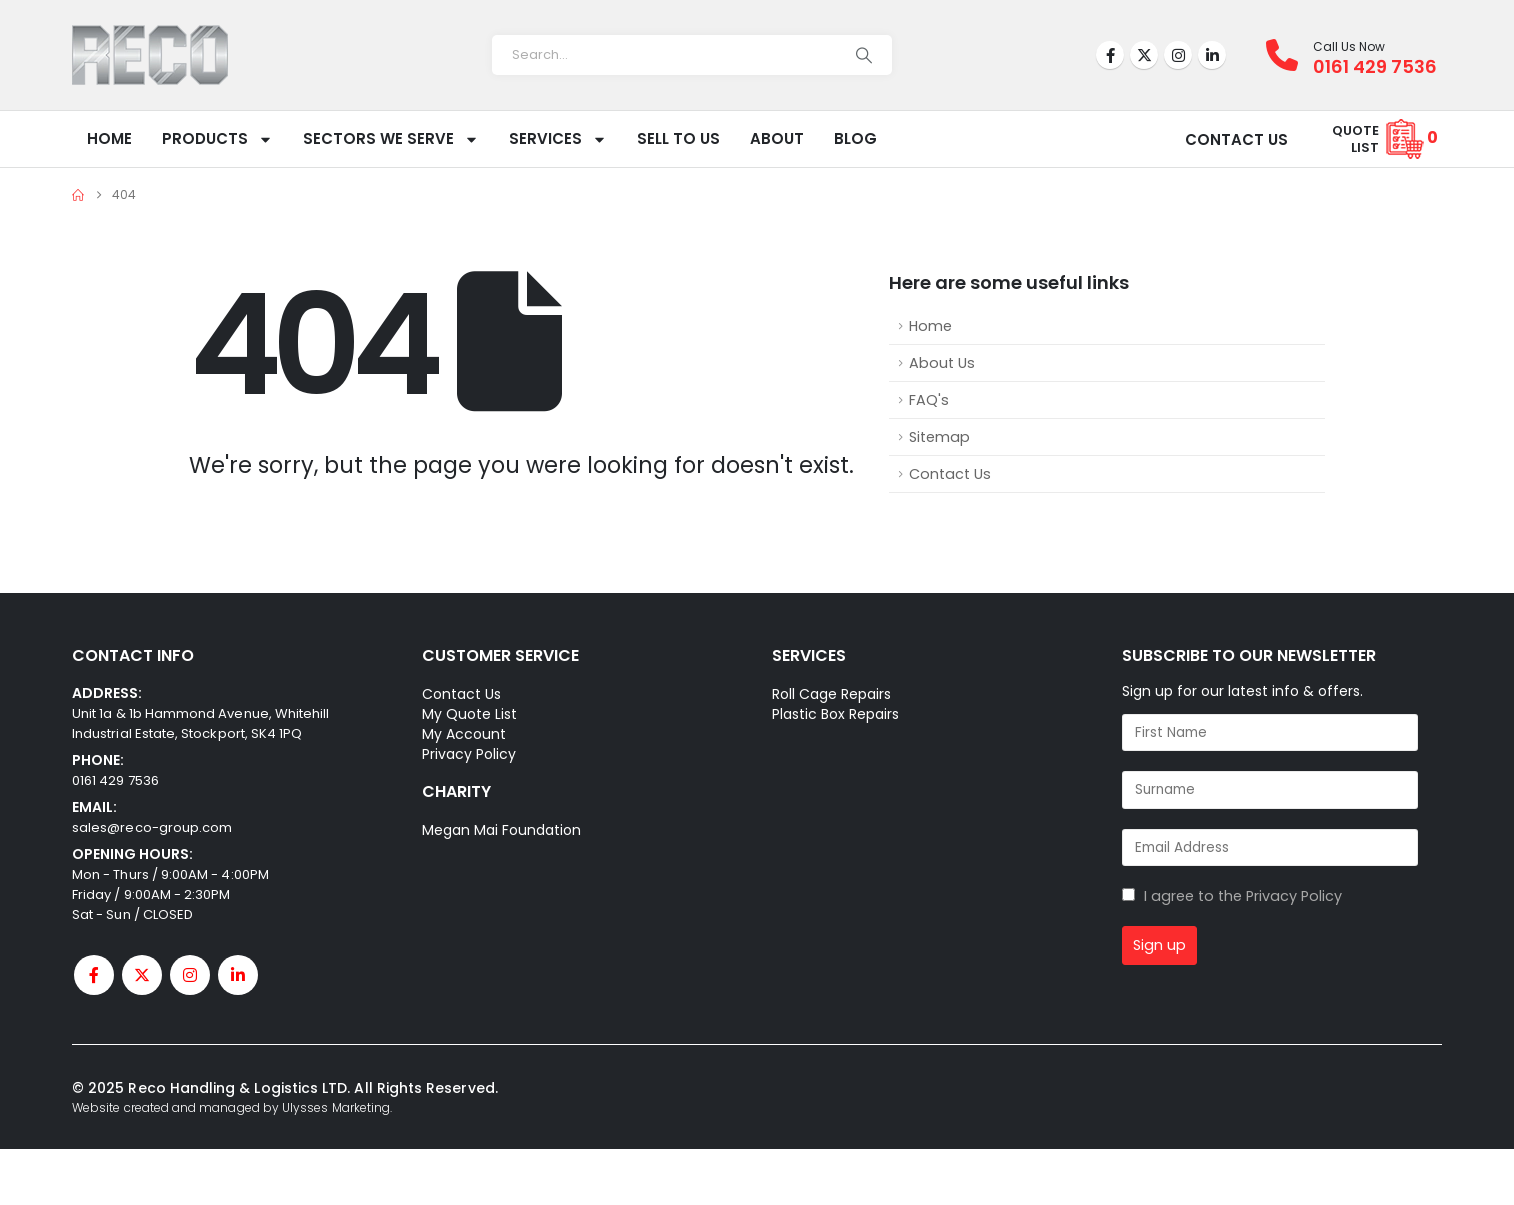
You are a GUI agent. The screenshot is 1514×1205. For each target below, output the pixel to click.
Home (109, 138)
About (777, 138)
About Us (942, 363)
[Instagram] (1178, 55)
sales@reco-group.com (152, 827)
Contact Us (950, 474)
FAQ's (929, 400)
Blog (855, 138)
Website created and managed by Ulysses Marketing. (232, 1107)
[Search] (864, 55)
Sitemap (939, 437)
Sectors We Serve (391, 139)
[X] (1144, 55)
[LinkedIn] (1212, 55)
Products (217, 139)
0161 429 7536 (115, 780)
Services (558, 139)
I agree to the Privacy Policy (1243, 896)
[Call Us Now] (1289, 55)
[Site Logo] (150, 55)
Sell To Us (678, 138)
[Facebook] (1110, 55)
